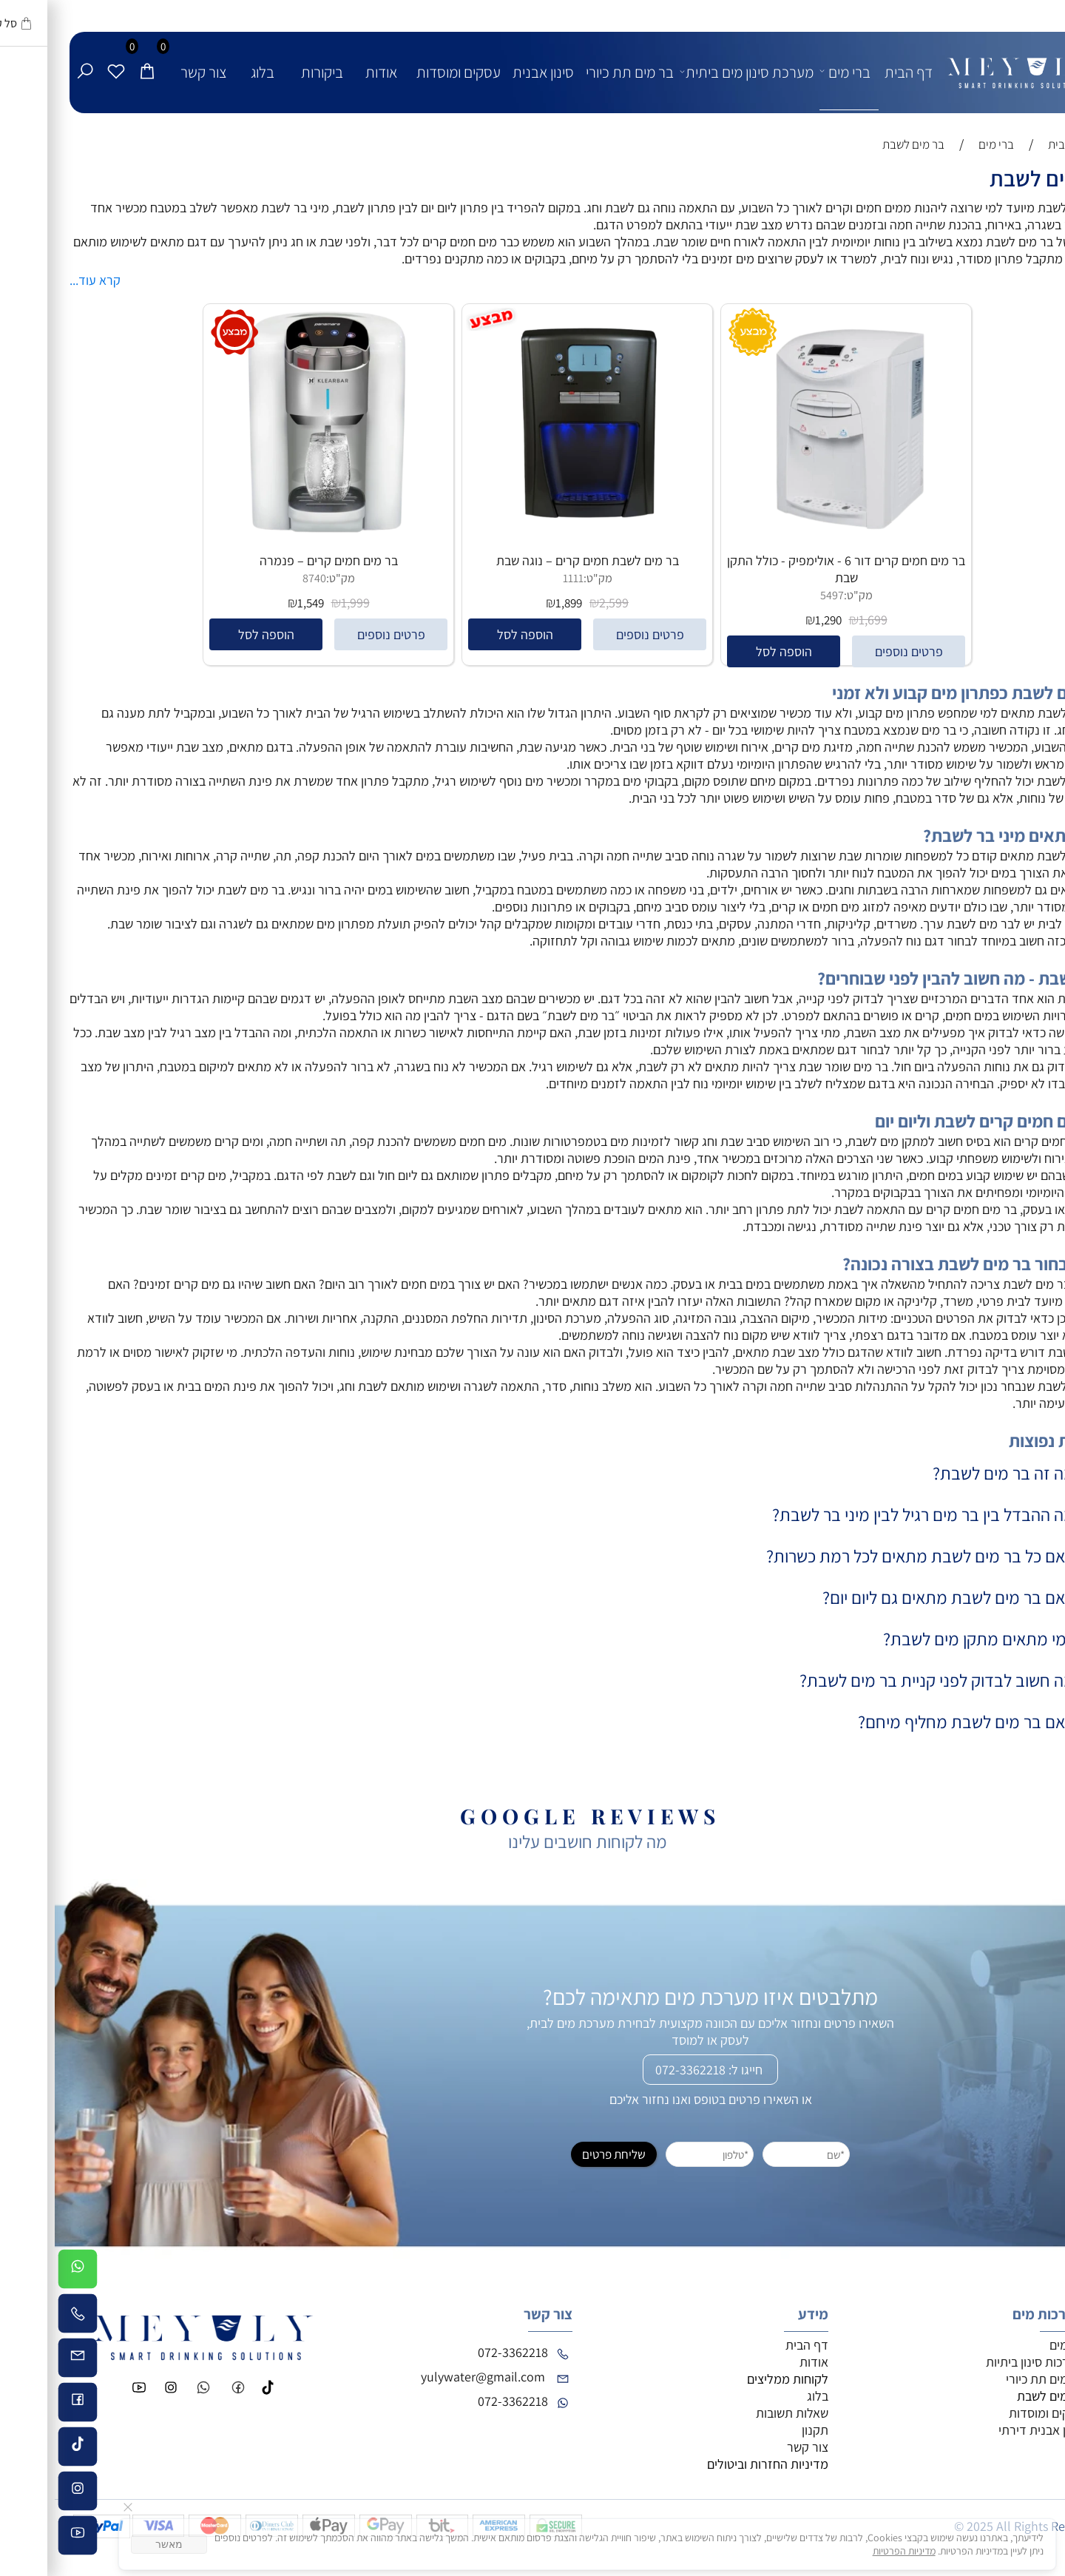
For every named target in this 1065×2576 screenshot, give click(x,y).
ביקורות (267, 72)
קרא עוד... (40, 280)
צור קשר (149, 72)
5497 (777, 595)
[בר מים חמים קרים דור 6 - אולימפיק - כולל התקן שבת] (791, 531)
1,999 (300, 602)
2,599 (559, 602)
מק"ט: (803, 595)
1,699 (818, 619)
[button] (728, 651)
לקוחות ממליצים (733, 2378)
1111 (518, 578)
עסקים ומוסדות (404, 72)
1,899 (514, 603)
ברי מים (793, 70)
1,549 (256, 603)
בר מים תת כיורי (575, 72)
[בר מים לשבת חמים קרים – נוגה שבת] (532, 535)
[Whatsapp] (22, 2271)
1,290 (773, 620)
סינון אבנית (488, 72)
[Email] (22, 2360)
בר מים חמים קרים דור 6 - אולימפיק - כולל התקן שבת (791, 569)
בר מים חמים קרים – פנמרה (274, 560)
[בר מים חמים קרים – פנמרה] (273, 535)
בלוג (208, 72)
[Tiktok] (22, 2448)
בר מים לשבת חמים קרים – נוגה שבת (533, 560)
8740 (259, 578)
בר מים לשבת (992, 178)
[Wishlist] (61, 57)
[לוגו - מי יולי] (967, 61)
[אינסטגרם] (22, 2493)
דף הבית (854, 72)
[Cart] (92, 57)
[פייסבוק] (22, 2404)
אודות (326, 72)
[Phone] (22, 2315)
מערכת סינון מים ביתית (695, 71)
